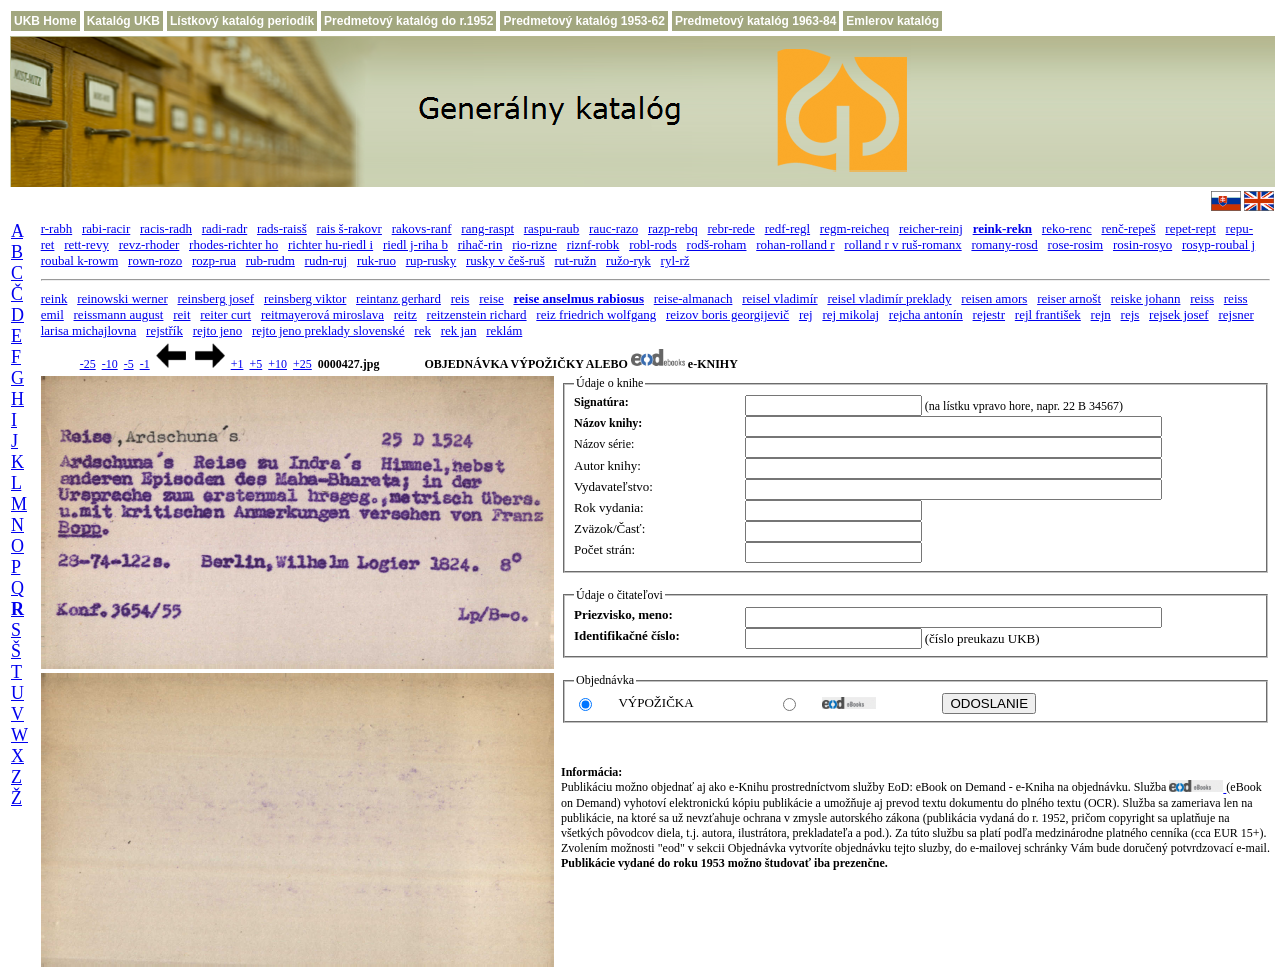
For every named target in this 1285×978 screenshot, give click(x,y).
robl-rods (653, 244)
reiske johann (1146, 298)
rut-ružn (575, 260)
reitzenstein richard (477, 314)
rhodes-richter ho (233, 244)
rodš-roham (717, 244)
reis (460, 298)
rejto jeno (217, 330)
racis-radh (166, 228)
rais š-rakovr (349, 228)
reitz (405, 314)
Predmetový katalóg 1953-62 (583, 21)
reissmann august (119, 314)
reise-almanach (693, 298)
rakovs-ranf (422, 228)
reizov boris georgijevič (727, 314)
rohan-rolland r (795, 244)
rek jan (459, 330)
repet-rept (1190, 228)
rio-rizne (534, 244)
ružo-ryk (628, 260)
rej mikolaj (850, 314)
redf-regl (787, 228)
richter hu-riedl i (330, 244)
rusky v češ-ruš (505, 260)
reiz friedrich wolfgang (596, 314)
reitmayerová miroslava (322, 314)
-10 (110, 364)
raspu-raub (552, 228)
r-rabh (57, 228)
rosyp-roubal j (1218, 244)
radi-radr (224, 228)
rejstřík (164, 330)
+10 (277, 364)
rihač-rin (480, 244)
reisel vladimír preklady (889, 298)
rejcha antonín (926, 314)
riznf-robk (593, 244)
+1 (237, 364)
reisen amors (994, 298)
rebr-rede (731, 228)
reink (54, 298)
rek (422, 330)
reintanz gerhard (398, 298)
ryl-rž (675, 260)
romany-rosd (1004, 244)
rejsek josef (1179, 314)
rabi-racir (106, 228)
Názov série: (604, 444)
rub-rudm (270, 260)
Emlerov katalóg (892, 21)
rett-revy (86, 244)
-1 (145, 364)
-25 (88, 364)
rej (806, 314)
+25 (302, 364)
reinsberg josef (216, 298)
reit (181, 314)
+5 (255, 364)
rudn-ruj (326, 260)
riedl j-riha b (415, 244)
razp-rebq (673, 228)
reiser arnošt (1069, 298)
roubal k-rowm (80, 260)
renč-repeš (1128, 228)
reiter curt (225, 314)
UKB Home (45, 21)
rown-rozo (155, 260)
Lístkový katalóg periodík (242, 21)
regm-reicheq (854, 228)
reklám (504, 330)
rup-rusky (431, 260)
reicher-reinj (931, 228)
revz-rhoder (149, 244)
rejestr (989, 314)
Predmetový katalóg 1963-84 (755, 21)
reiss (1202, 298)
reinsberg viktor (305, 298)
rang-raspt (487, 228)
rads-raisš (282, 228)
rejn (1101, 314)
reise (491, 298)
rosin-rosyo (1142, 244)
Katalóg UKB (123, 21)
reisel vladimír (779, 298)
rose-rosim (1076, 244)
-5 (129, 364)
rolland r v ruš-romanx (902, 244)
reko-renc (1067, 228)
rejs (1130, 314)
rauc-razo (613, 228)
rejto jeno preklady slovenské (328, 330)
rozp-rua (214, 260)
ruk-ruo (376, 260)
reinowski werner (122, 298)
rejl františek (1048, 314)
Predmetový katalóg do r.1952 (408, 21)
